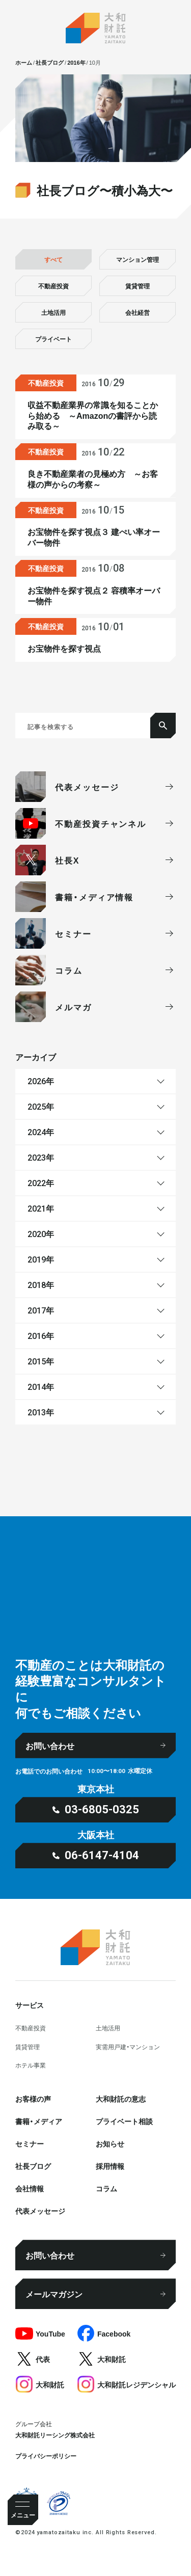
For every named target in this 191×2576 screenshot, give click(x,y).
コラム (106, 2188)
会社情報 (29, 2188)
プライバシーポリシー (45, 2455)
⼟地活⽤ (108, 2027)
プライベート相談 (124, 2121)
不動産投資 (53, 285)
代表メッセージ (40, 2211)
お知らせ (110, 2143)
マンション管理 (137, 259)
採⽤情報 (110, 2166)
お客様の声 (33, 2099)
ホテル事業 (30, 2065)
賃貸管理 (137, 285)
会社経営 (137, 312)
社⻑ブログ (33, 2166)
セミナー (29, 2143)
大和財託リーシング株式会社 (55, 2434)
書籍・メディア (38, 2121)
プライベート (53, 338)
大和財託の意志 (121, 2099)
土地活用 (53, 312)
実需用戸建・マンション (128, 2046)
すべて (53, 259)
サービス (29, 2005)
